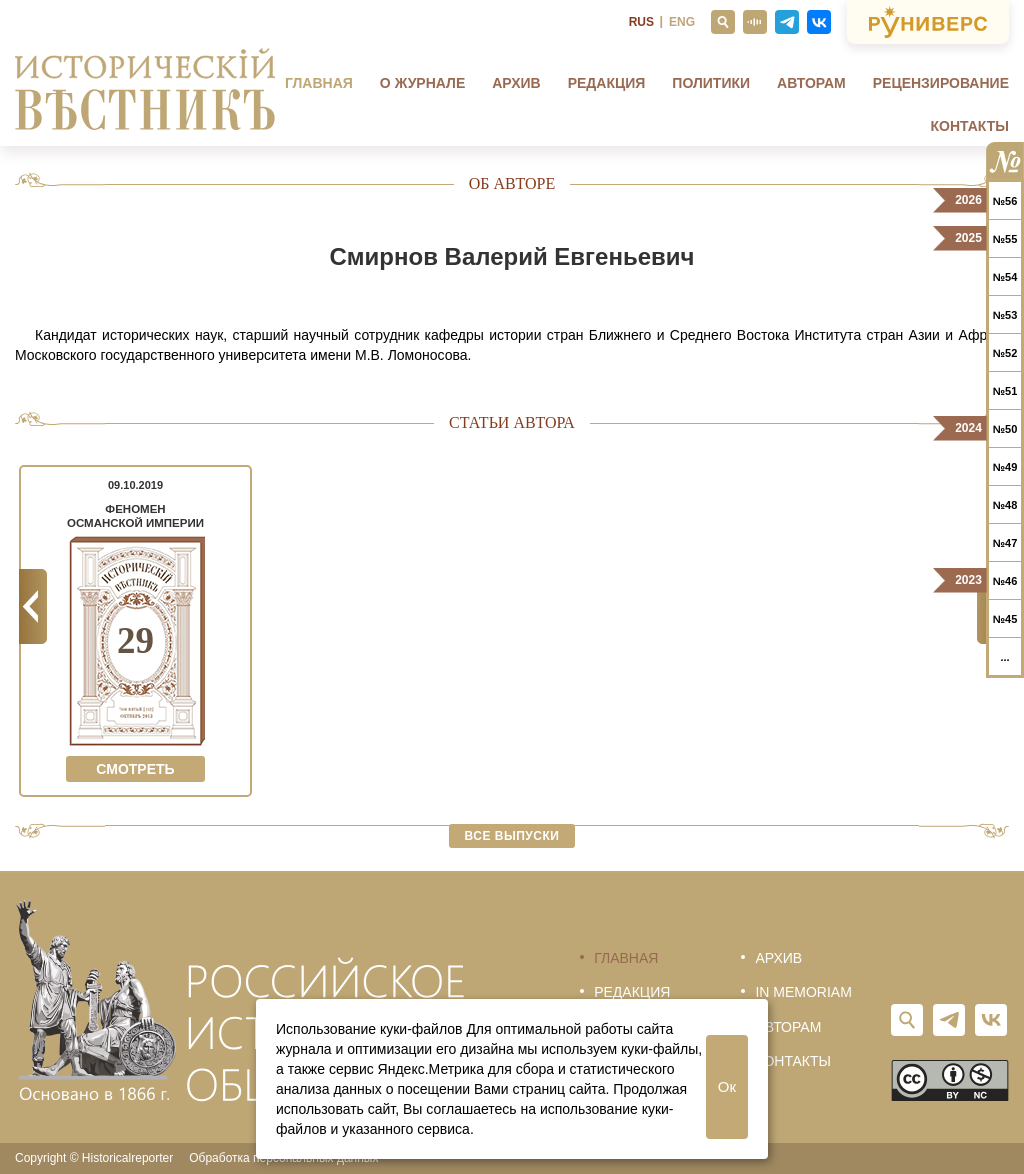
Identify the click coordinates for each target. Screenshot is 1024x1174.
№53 (1005, 315)
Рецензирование (941, 83)
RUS (641, 22)
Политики (711, 83)
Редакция (607, 83)
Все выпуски (512, 836)
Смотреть (135, 769)
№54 (1005, 277)
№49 (1005, 467)
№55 (1005, 239)
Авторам (811, 83)
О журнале (422, 83)
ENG (682, 22)
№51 (1005, 391)
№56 (1005, 201)
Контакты (970, 126)
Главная (319, 83)
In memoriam (803, 992)
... (1004, 657)
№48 (1005, 505)
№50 (1005, 429)
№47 (1005, 543)
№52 (1005, 353)
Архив (516, 83)
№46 (1005, 581)
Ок (727, 1086)
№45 (1005, 619)
